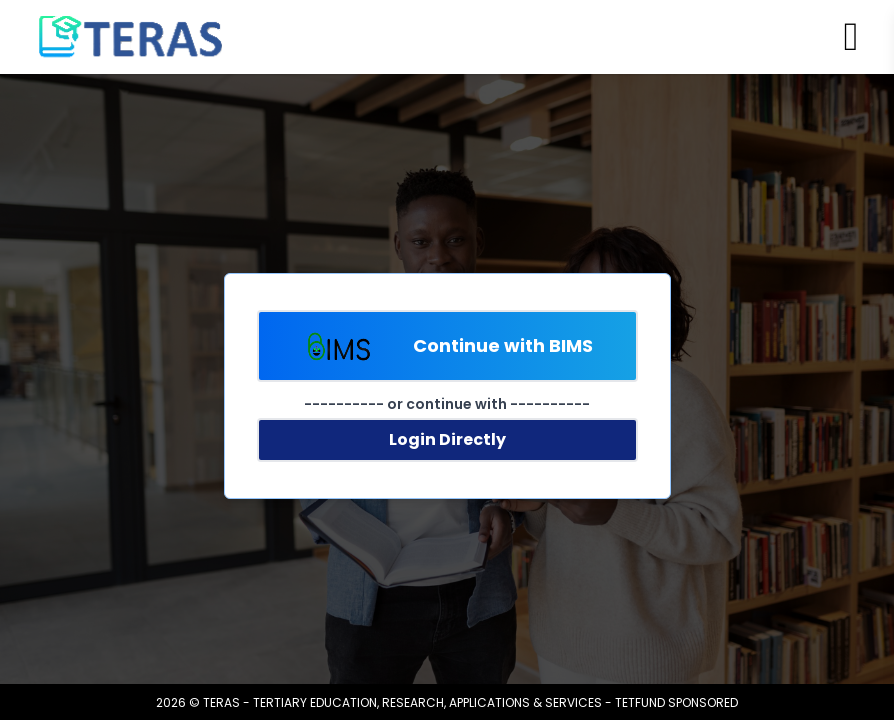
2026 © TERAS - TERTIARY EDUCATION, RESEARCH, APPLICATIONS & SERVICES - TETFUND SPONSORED (447, 702)
